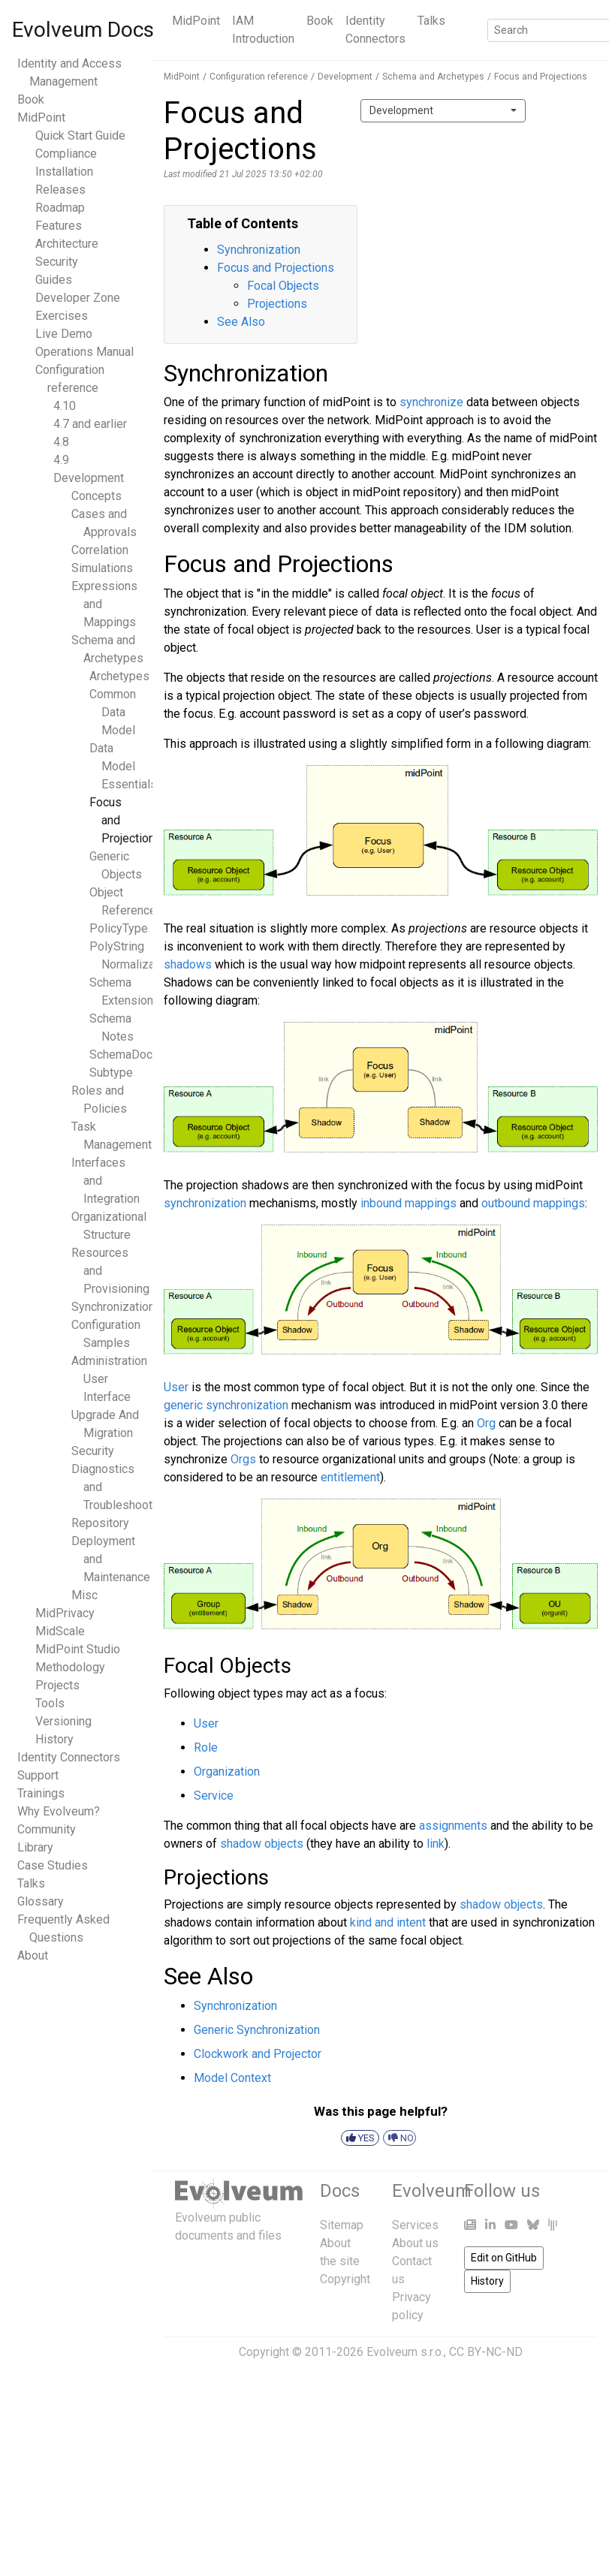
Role (206, 1747)
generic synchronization (226, 1405)
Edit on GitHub (504, 2258)
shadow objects (261, 1843)
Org (486, 1423)
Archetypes (119, 676)
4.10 (64, 406)
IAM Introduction (263, 30)
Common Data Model (112, 712)
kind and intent (388, 1922)
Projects (57, 1685)
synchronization (205, 1203)
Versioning (63, 1721)
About (32, 1955)
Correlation (99, 550)
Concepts (96, 496)
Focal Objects (283, 286)
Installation (64, 171)
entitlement (350, 1477)
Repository (100, 1523)
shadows (188, 964)
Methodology (70, 1667)
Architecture (66, 244)
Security (56, 262)
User (176, 1387)
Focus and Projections (540, 76)
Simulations (102, 568)
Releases (60, 189)
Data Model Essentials (123, 766)
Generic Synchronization (257, 2030)
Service (214, 1795)
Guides (53, 280)
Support (38, 1775)
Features (58, 225)
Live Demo (63, 334)
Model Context (232, 2078)
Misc (84, 1595)
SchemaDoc (120, 1054)
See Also (241, 322)
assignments (453, 1825)
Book (319, 21)
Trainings (41, 1793)
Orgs (243, 1459)
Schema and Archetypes (433, 76)
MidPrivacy (65, 1613)
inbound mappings (408, 1203)
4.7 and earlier (90, 424)
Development (88, 478)
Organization (227, 1771)
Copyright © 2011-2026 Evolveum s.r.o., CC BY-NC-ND (381, 2352)
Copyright (345, 2279)
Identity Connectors (375, 30)
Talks (431, 21)
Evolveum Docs (83, 29)
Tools (50, 1703)
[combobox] (443, 110)
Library (35, 1847)
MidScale (60, 1631)
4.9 (61, 460)
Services (415, 2225)
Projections (277, 304)
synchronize (431, 402)
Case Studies (52, 1865)
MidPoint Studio (77, 1649)
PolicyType (118, 928)
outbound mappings (533, 1203)
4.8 (61, 442)
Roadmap (60, 207)
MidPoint (196, 21)
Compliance (66, 153)
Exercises (61, 316)
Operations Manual (84, 352)
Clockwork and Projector (257, 2054)
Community (46, 1829)
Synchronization (113, 1307)
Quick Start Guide (80, 135)
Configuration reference (259, 76)
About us (415, 2243)
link (436, 1843)
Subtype (111, 1072)
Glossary (40, 1901)
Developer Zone (77, 298)
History (54, 1739)
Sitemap (341, 2225)
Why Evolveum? (58, 1811)
